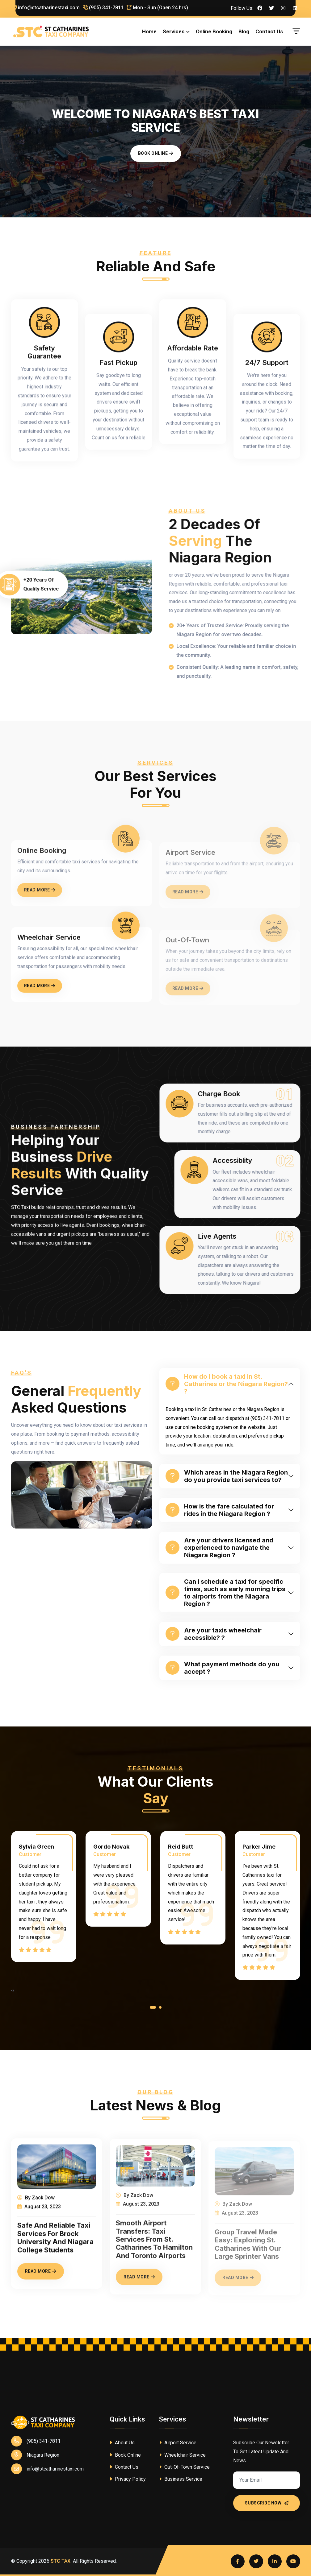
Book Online (155, 153)
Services (173, 31)
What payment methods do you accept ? (222, 1667)
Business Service (180, 2479)
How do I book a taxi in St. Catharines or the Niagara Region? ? (227, 1384)
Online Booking (214, 31)
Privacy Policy (128, 2479)
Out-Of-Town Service (184, 2467)
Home (149, 31)
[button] (153, 2008)
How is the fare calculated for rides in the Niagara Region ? (220, 1510)
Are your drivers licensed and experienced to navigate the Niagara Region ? (219, 1548)
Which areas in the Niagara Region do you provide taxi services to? (227, 1476)
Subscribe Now (267, 2502)
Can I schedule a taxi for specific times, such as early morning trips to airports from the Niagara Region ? (225, 1592)
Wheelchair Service (182, 2455)
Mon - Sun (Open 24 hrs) (157, 7)
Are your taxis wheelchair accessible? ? (214, 1634)
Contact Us (269, 31)
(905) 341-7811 (103, 7)
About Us (122, 2443)
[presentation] (12, 1990)
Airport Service (177, 2443)
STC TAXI (61, 2561)
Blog (243, 31)
